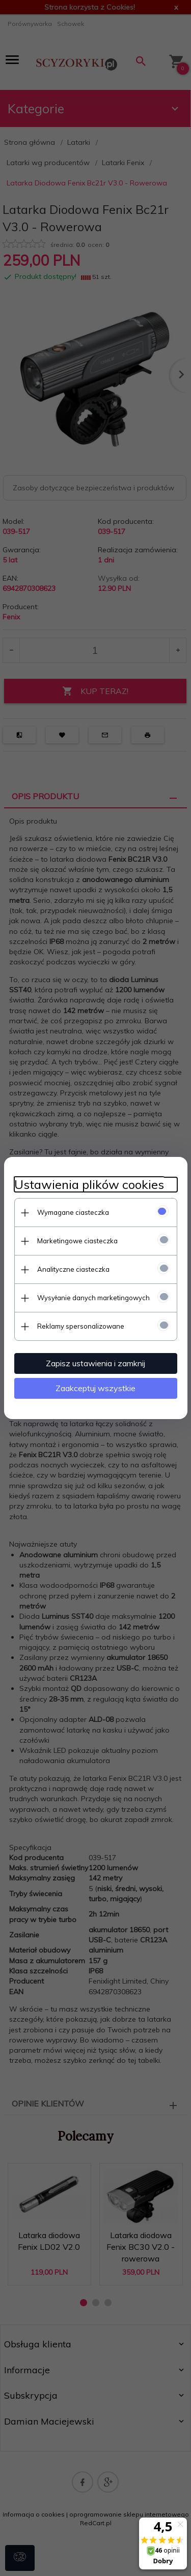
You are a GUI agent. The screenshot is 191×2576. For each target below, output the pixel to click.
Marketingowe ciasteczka (77, 1241)
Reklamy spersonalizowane (80, 1326)
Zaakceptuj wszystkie (95, 1388)
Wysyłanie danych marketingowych (93, 1298)
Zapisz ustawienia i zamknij (95, 1363)
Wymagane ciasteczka (73, 1212)
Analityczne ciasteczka (73, 1269)
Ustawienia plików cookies (89, 1184)
